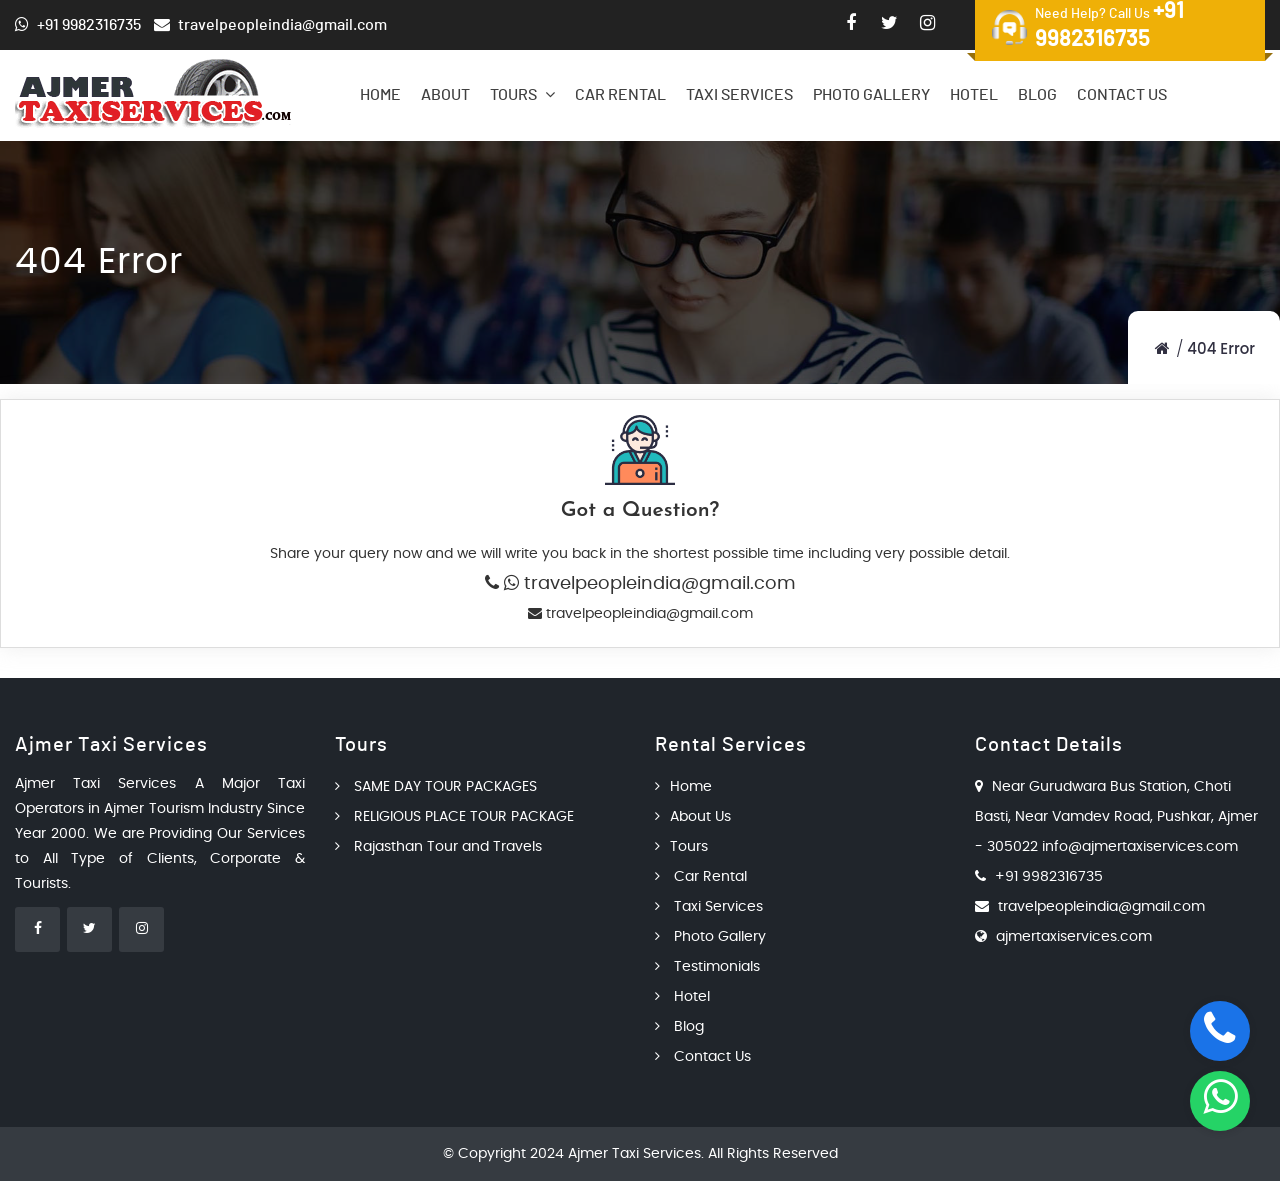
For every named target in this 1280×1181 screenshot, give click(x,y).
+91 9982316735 (1049, 877)
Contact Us (1122, 95)
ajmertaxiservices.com (1074, 937)
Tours (522, 94)
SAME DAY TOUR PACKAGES (436, 787)
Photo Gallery (871, 95)
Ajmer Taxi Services (634, 1154)
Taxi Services (739, 95)
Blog (1037, 95)
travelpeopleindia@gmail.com (657, 584)
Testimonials (707, 967)
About (445, 95)
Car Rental (620, 95)
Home (380, 95)
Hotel (974, 95)
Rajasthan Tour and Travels (438, 847)
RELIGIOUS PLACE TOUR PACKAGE (454, 817)
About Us (693, 817)
